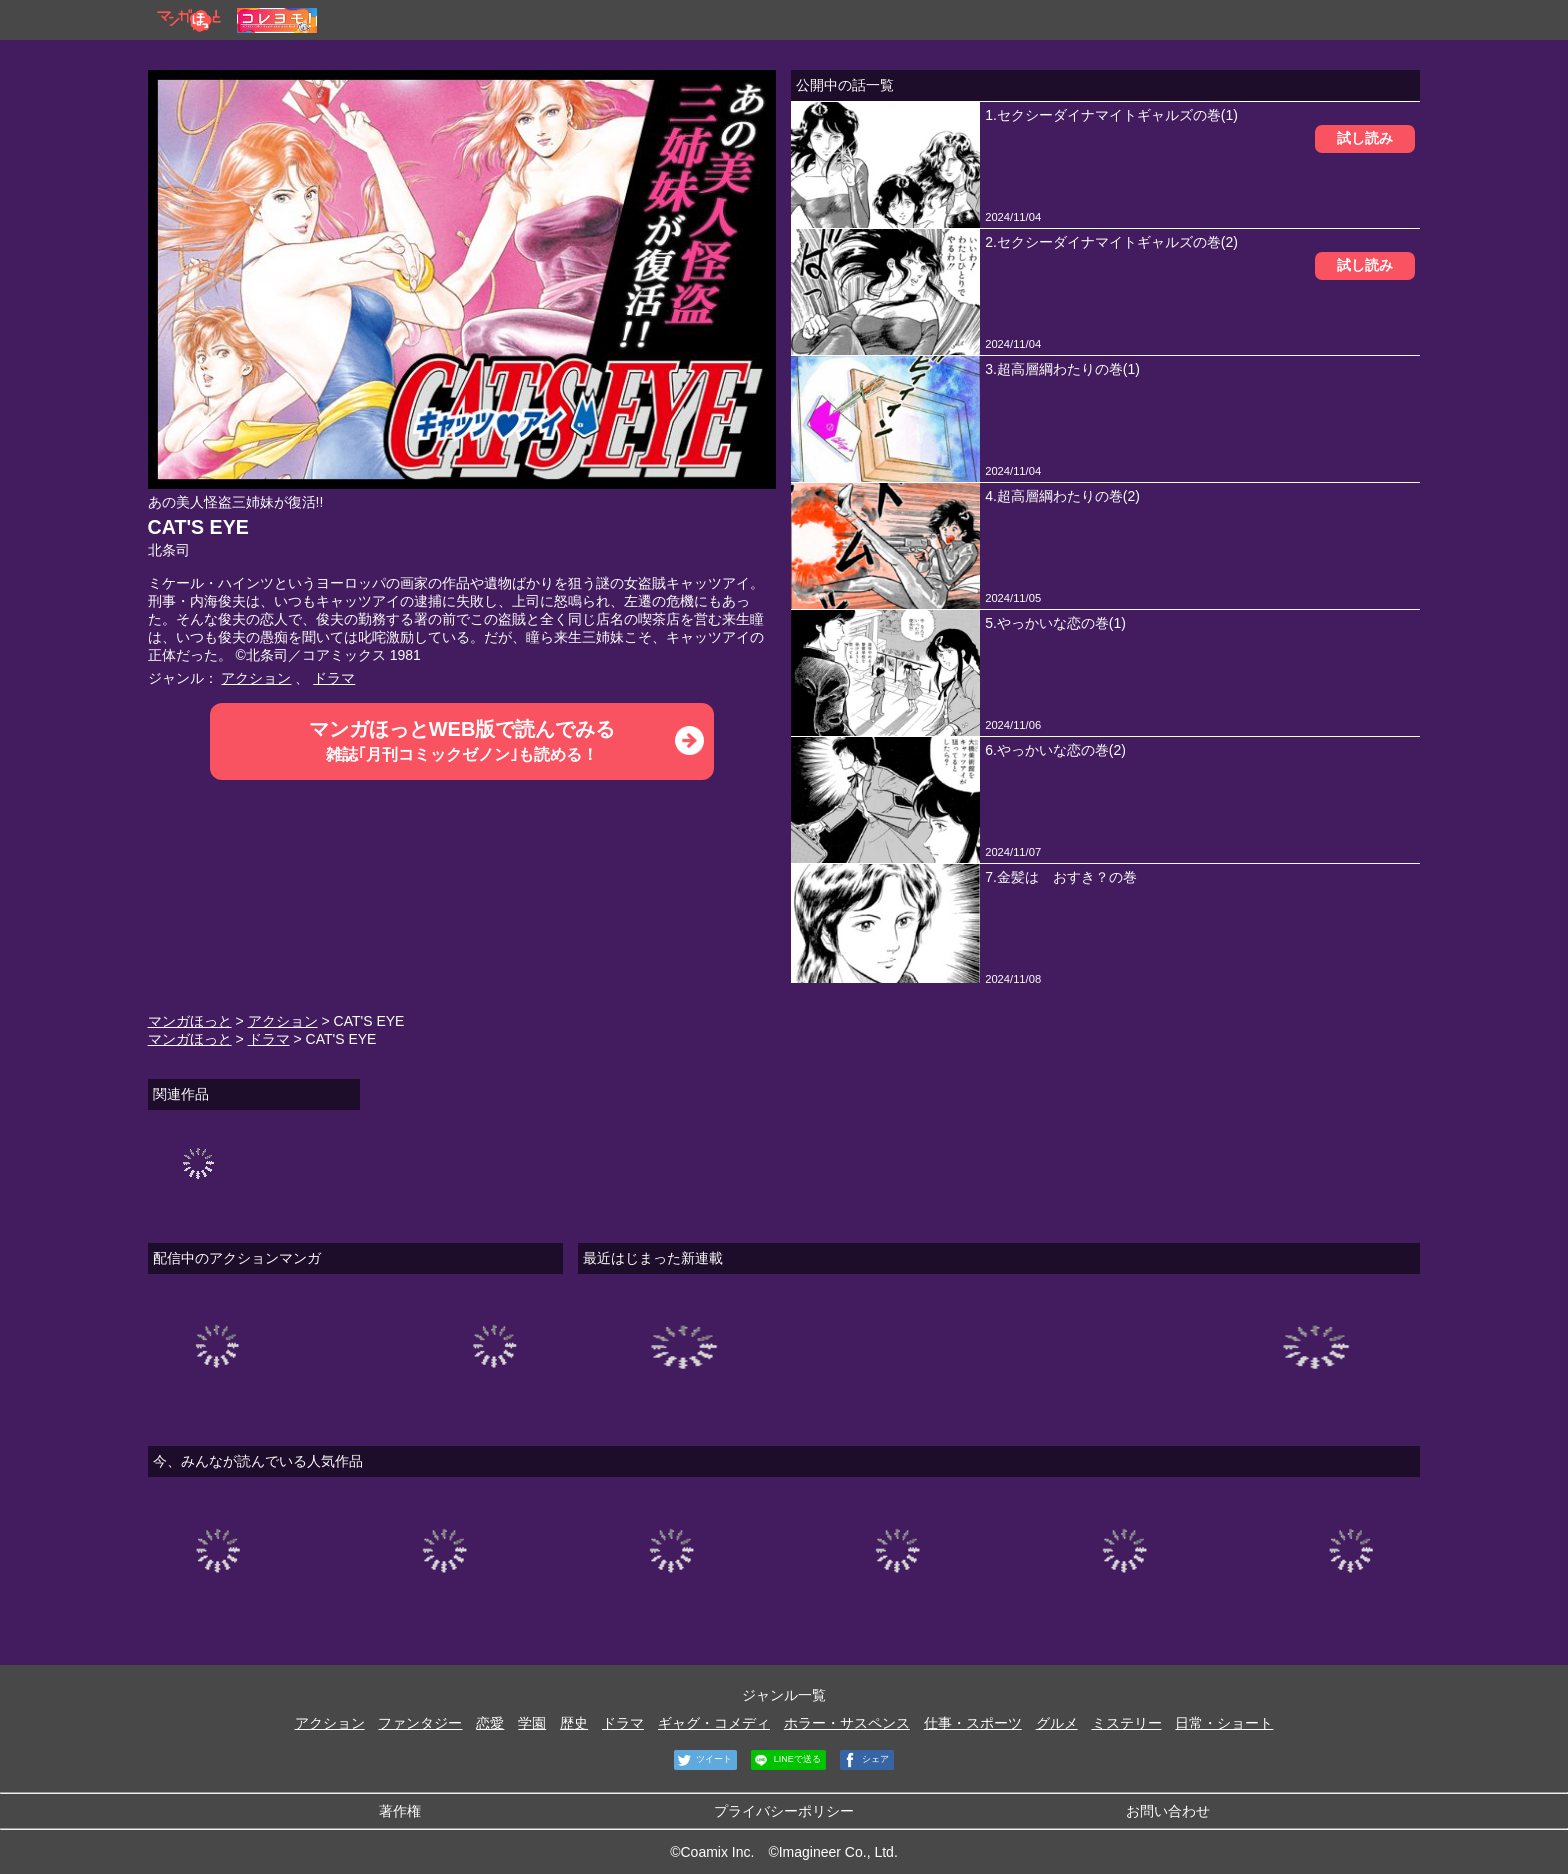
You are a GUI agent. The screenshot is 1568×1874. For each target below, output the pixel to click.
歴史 (574, 1723)
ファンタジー (420, 1723)
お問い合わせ (1168, 1811)
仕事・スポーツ (973, 1723)
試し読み (1365, 138)
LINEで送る (786, 1760)
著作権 (400, 1811)
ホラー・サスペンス (847, 1723)
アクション (256, 678)
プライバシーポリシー (784, 1811)
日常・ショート (1224, 1723)
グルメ (1057, 1723)
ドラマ (334, 678)
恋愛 (490, 1723)
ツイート (703, 1760)
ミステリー (1127, 1723)
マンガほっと (190, 1021)
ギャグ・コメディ (714, 1723)
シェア (865, 1760)
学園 (532, 1723)
